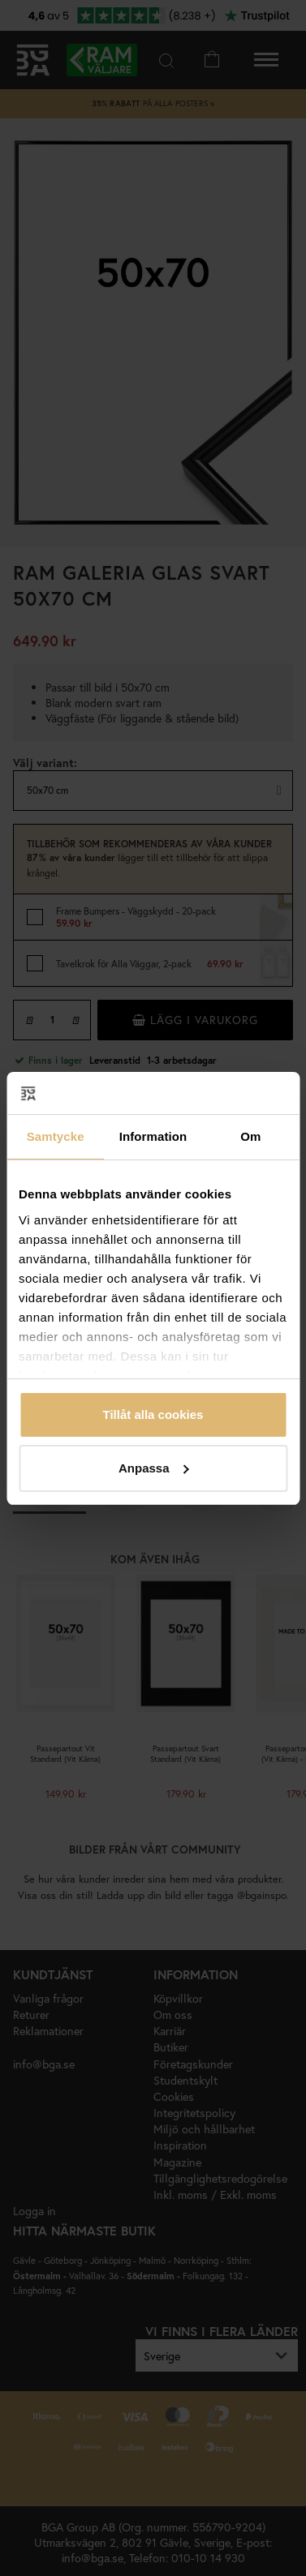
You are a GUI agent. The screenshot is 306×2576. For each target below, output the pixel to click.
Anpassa (154, 1468)
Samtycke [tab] (55, 1136)
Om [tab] (250, 1136)
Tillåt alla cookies (153, 1414)
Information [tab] (153, 1136)
